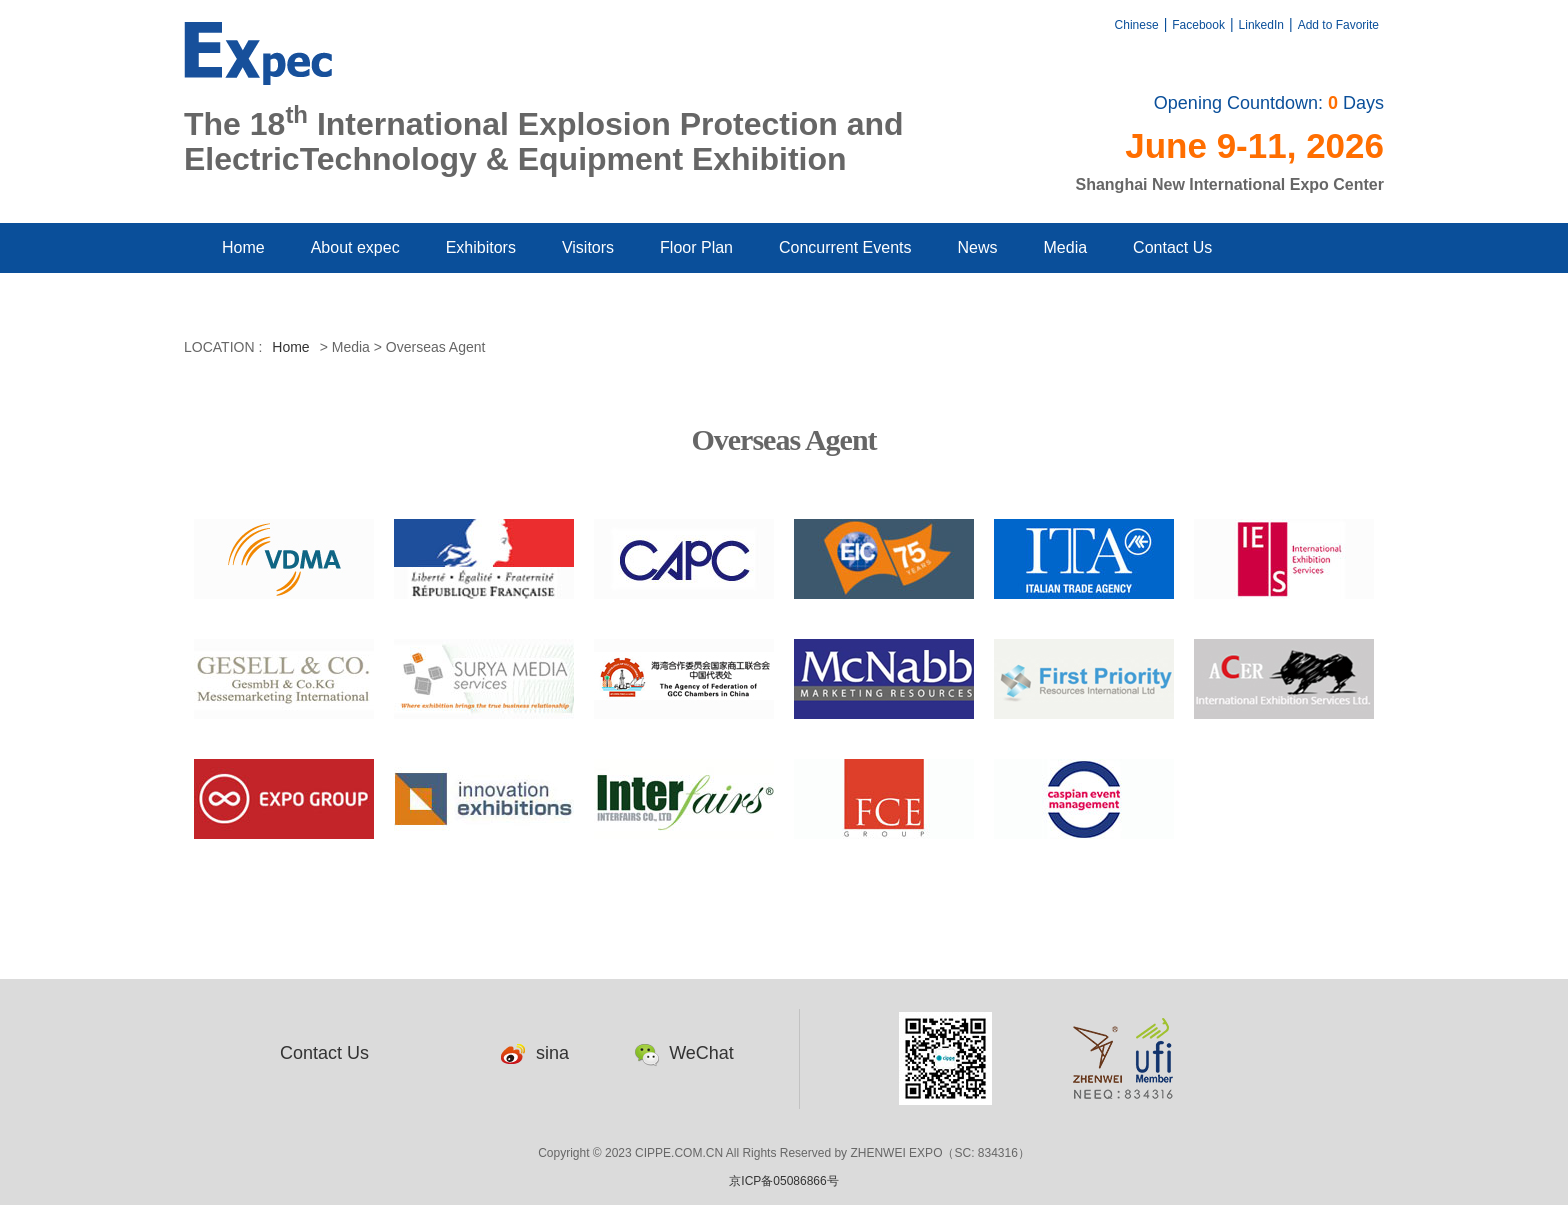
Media (1066, 247)
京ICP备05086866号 (783, 1181)
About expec (355, 247)
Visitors (588, 247)
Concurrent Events (845, 247)
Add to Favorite (1338, 25)
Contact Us (1172, 247)
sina (535, 1053)
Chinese (1137, 25)
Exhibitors (481, 247)
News (978, 247)
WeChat (684, 1053)
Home (243, 247)
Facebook (1198, 25)
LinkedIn (1261, 25)
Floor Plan (696, 247)
